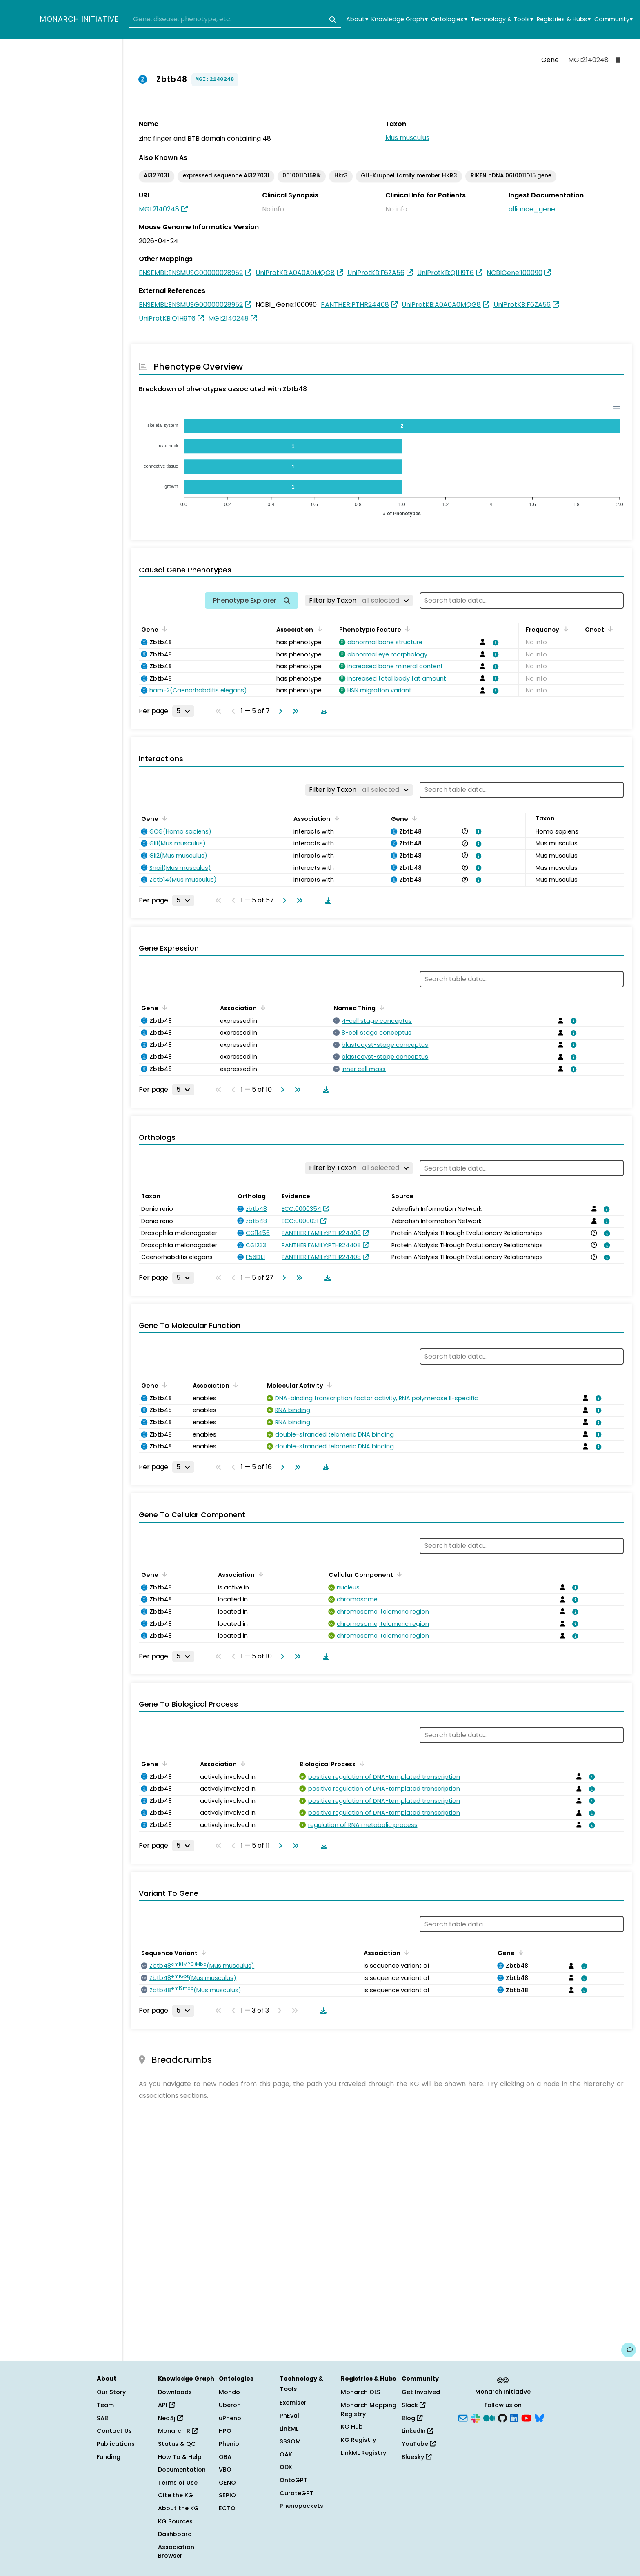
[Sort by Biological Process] (360, 1763)
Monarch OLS (360, 2392)
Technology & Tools (502, 19)
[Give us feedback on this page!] (628, 2350)
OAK (286, 2454)
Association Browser (176, 2551)
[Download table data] (322, 711)
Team (105, 2405)
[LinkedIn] (514, 2417)
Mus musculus (407, 137)
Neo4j (170, 2418)
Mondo (229, 2392)
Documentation (182, 2469)
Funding (108, 2457)
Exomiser (293, 2403)
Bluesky (416, 2457)
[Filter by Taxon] (359, 600)
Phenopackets (301, 2506)
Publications (116, 2444)
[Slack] (475, 2417)
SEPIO (227, 2495)
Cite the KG (175, 2495)
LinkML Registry (363, 2453)
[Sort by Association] (318, 629)
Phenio (229, 2444)
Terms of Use (178, 2482)
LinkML (289, 2429)
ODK (286, 2467)
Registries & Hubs (564, 19)
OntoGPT (293, 2480)
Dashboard (175, 2534)
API (166, 2405)
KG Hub (352, 2427)
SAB (102, 2418)
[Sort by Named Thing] (380, 1007)
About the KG (178, 2508)
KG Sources (175, 2521)
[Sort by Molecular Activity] (328, 1385)
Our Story (111, 2392)
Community (613, 19)
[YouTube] (526, 2417)
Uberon (230, 2405)
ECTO (227, 2508)
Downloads (175, 2392)
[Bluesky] (539, 2417)
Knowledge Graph (399, 19)
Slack (413, 2405)
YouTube (419, 2444)
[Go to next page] (279, 711)
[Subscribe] (462, 2417)
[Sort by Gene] (163, 629)
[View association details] (494, 642)
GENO (227, 2482)
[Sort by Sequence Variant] (202, 1952)
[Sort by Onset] (609, 629)
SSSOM (290, 2441)
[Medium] (489, 2417)
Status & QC (177, 2444)
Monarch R (178, 2431)
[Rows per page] (183, 711)
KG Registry (358, 2440)
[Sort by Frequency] (564, 629)
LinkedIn (417, 2431)
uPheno (230, 2418)
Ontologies (449, 19)
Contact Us (114, 2431)
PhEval (289, 2416)
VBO (225, 2469)
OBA (225, 2457)
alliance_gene (532, 209)
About (357, 19)
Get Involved (421, 2392)
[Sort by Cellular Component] (398, 1574)
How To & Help (180, 2457)
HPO (225, 2431)
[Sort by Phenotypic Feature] (406, 629)
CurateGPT (296, 2493)
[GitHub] (502, 2417)
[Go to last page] (294, 711)
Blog (412, 2418)
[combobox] (235, 19)
